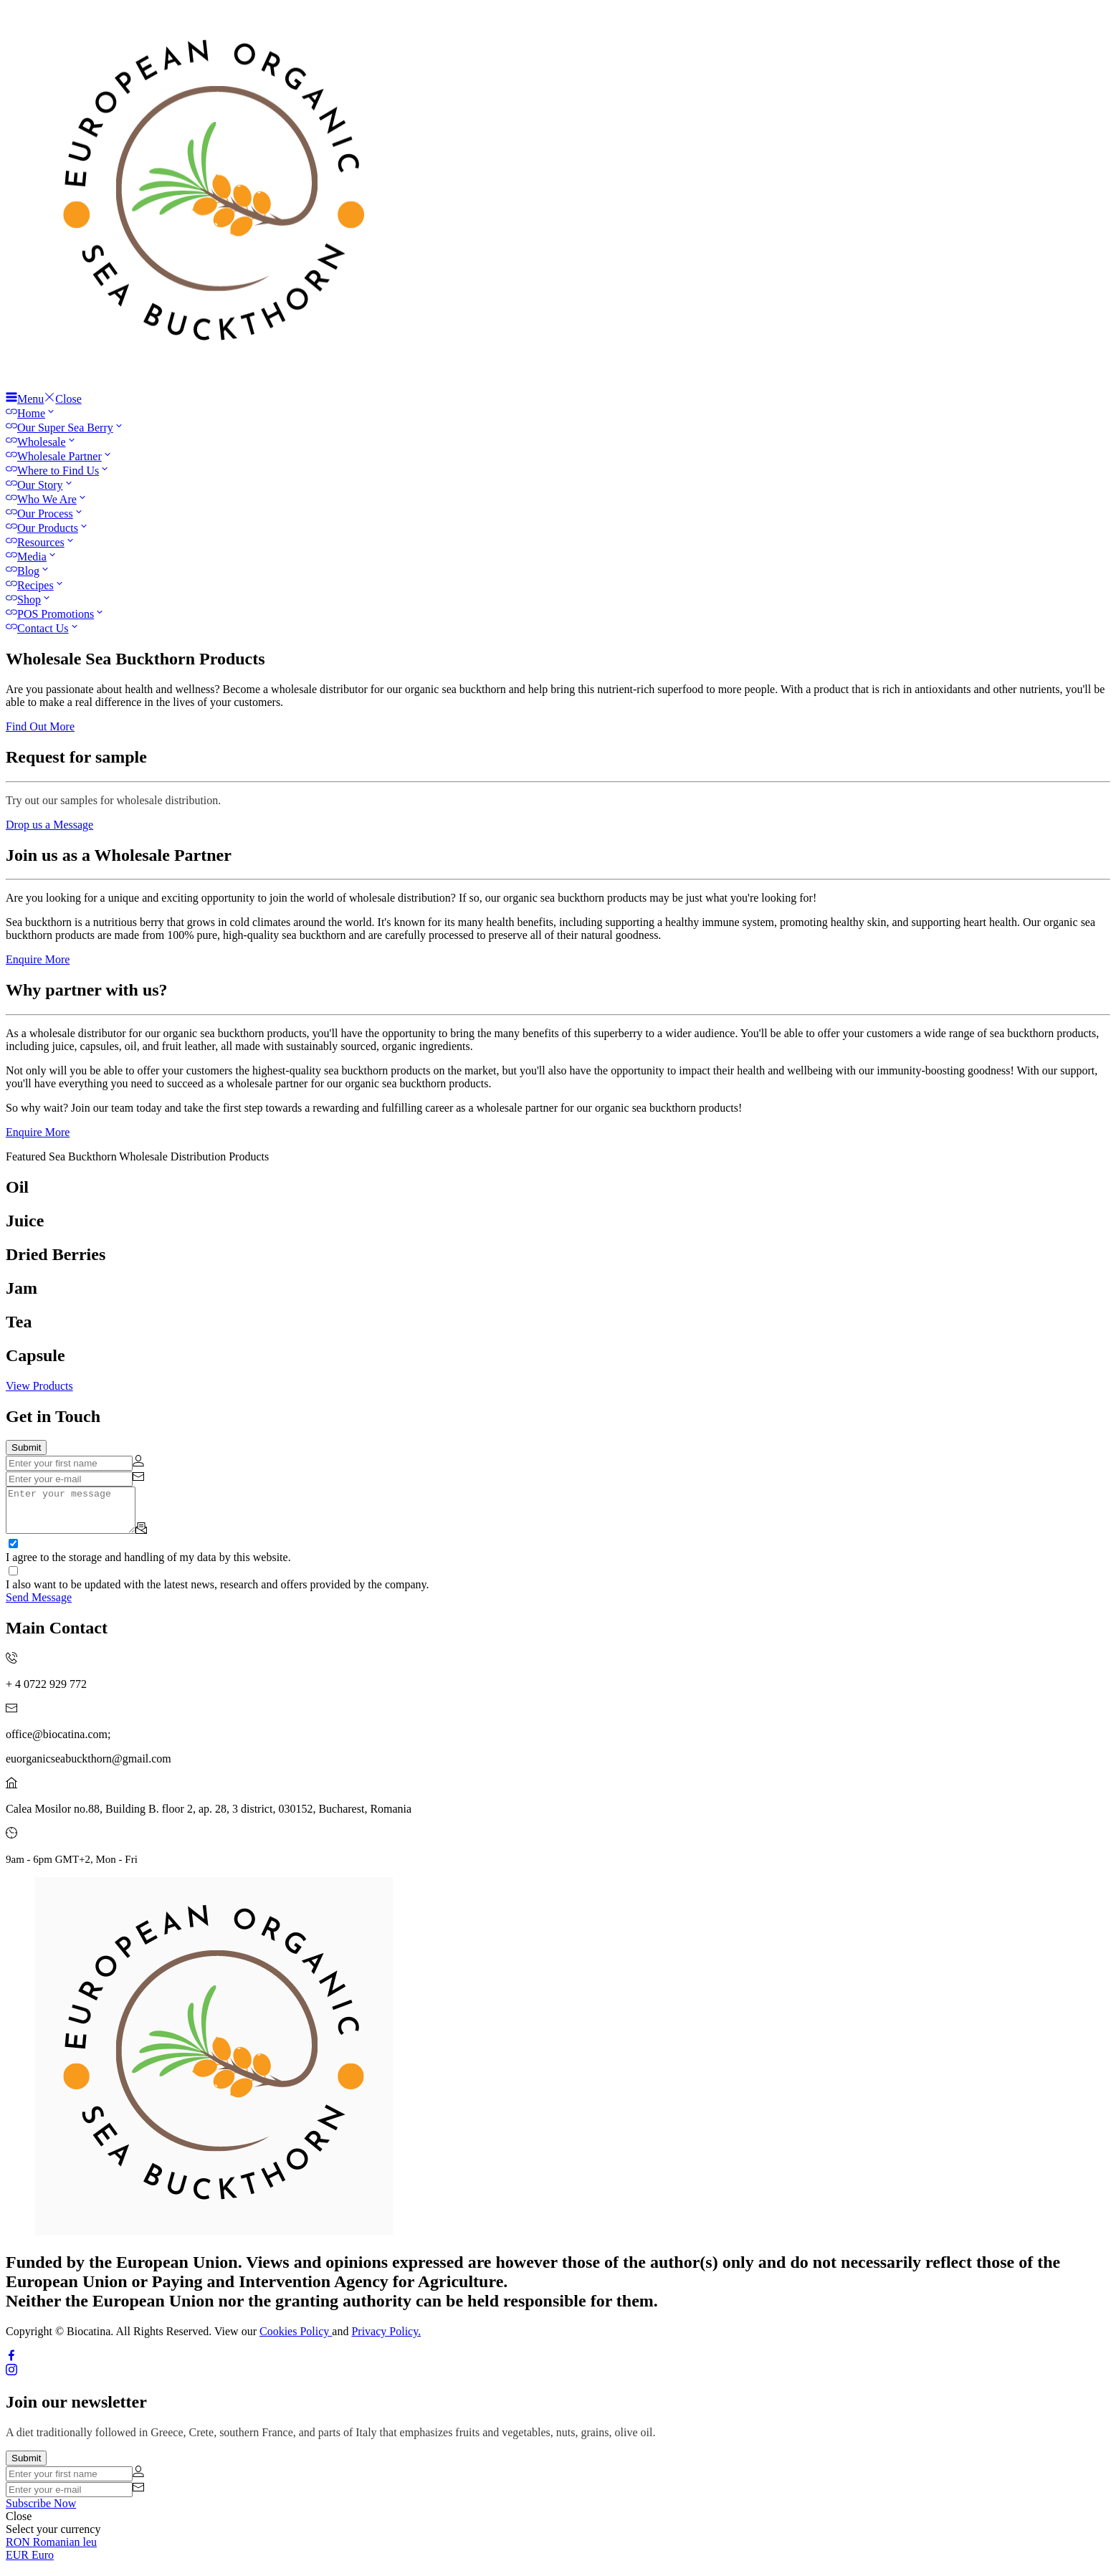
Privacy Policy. (386, 2340)
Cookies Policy (295, 2340)
